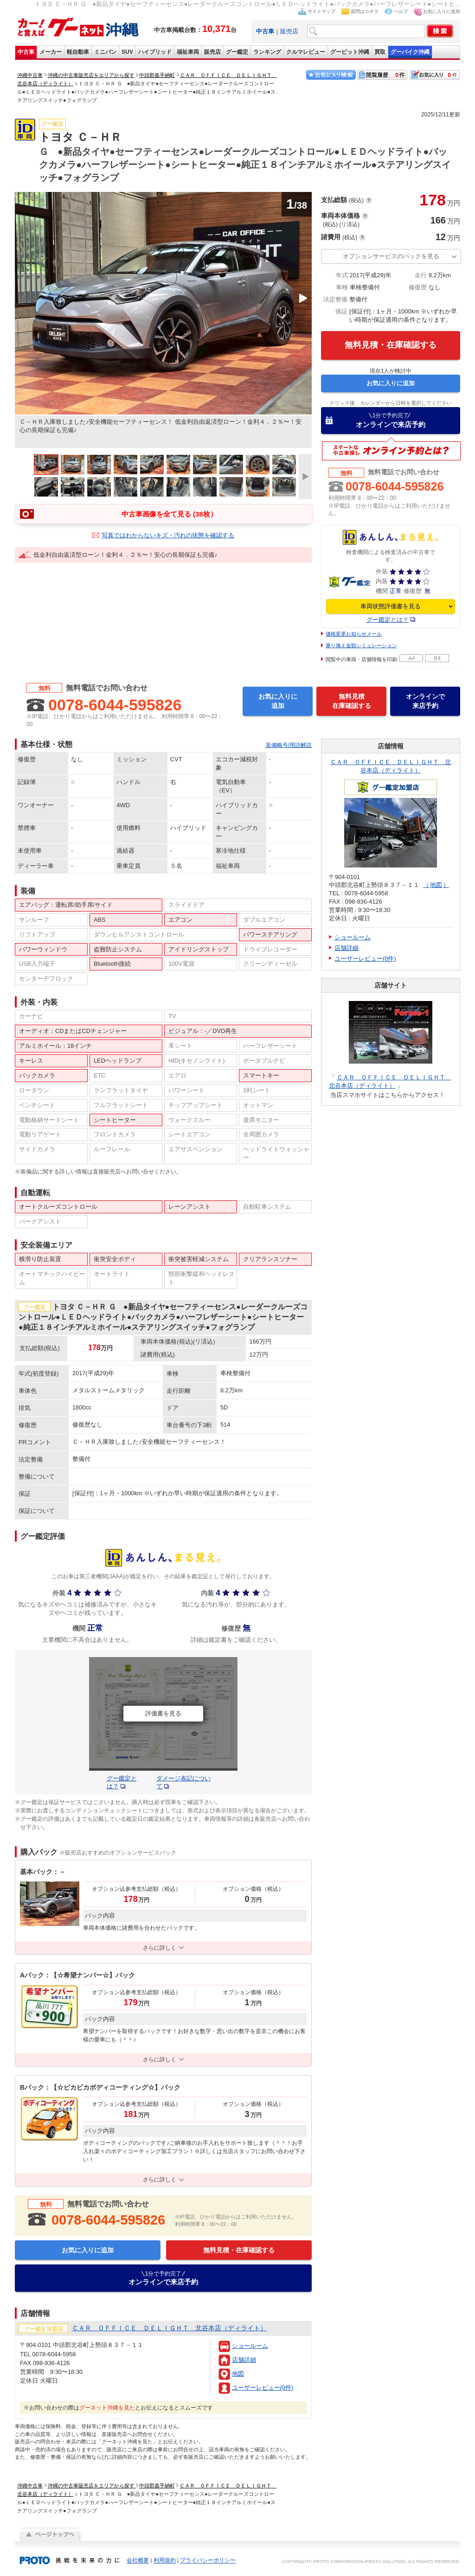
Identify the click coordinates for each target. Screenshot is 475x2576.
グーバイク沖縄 (410, 52)
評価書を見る (163, 1713)
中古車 (26, 52)
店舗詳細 (244, 2359)
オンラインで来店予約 (390, 420)
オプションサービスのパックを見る (391, 256)
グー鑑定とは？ (387, 619)
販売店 (289, 31)
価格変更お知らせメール (354, 634)
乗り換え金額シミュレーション (361, 645)
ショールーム (250, 2345)
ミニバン (105, 52)
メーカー (50, 52)
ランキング (267, 52)
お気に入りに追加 (441, 11)
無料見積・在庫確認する (390, 345)
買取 (379, 52)
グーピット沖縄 (349, 52)
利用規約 (165, 2560)
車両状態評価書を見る (390, 606)
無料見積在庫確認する (351, 701)
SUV (127, 52)
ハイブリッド (155, 52)
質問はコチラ (365, 11)
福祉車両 (188, 52)
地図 (238, 2373)
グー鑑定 (237, 52)
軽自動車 (78, 52)
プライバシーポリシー (208, 2560)
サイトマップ (321, 11)
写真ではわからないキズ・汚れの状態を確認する (168, 535)
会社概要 (138, 2560)
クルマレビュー (305, 52)
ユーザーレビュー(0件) (263, 2387)
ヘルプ (401, 11)
